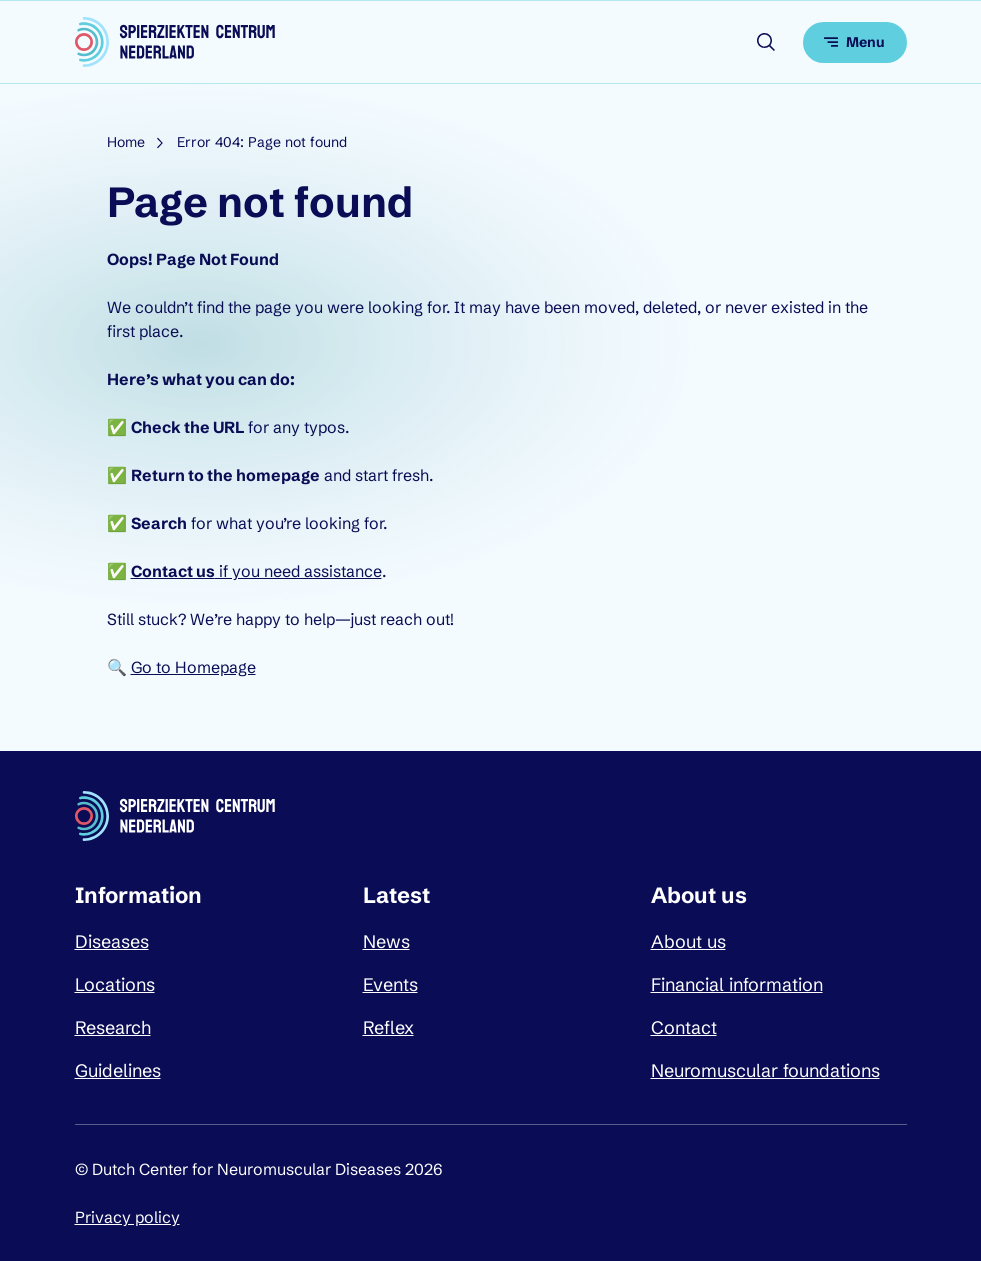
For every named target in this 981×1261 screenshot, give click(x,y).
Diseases (112, 941)
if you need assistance (256, 571)
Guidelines (118, 1070)
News (386, 941)
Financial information (737, 984)
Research (113, 1027)
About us (688, 941)
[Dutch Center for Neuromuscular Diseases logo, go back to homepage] (175, 42)
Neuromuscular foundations (765, 1070)
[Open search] (766, 42)
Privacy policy (127, 1217)
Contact (684, 1027)
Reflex (388, 1027)
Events (390, 984)
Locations (115, 984)
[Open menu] (855, 42)
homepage (278, 475)
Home (126, 142)
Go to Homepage (193, 667)
